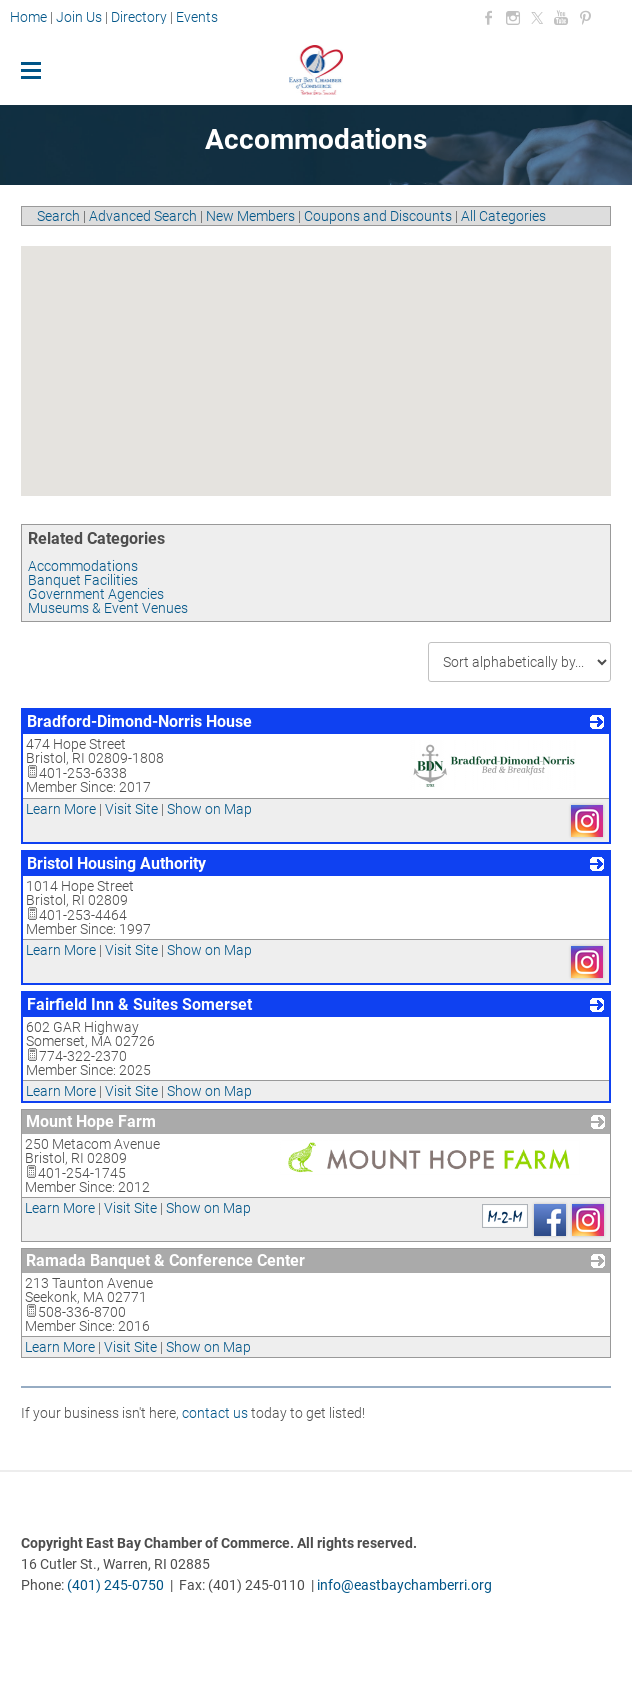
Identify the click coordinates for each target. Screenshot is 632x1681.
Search (58, 216)
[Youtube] (561, 18)
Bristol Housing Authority (116, 863)
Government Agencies (96, 594)
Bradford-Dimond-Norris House (139, 721)
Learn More (61, 809)
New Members (250, 216)
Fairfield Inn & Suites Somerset (139, 1004)
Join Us (79, 17)
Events (197, 17)
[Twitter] (537, 18)
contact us (215, 1413)
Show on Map (209, 809)
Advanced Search (143, 216)
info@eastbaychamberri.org (404, 1585)
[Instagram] (513, 18)
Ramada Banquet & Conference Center (165, 1260)
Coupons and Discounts (378, 216)
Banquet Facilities (83, 580)
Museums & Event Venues (108, 608)
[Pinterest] (585, 18)
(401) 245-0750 (115, 1585)
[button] (298, 353)
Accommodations (83, 566)
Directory (139, 17)
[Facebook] (489, 18)
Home (30, 17)
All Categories (503, 216)
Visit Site (131, 809)
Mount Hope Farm (91, 1121)
